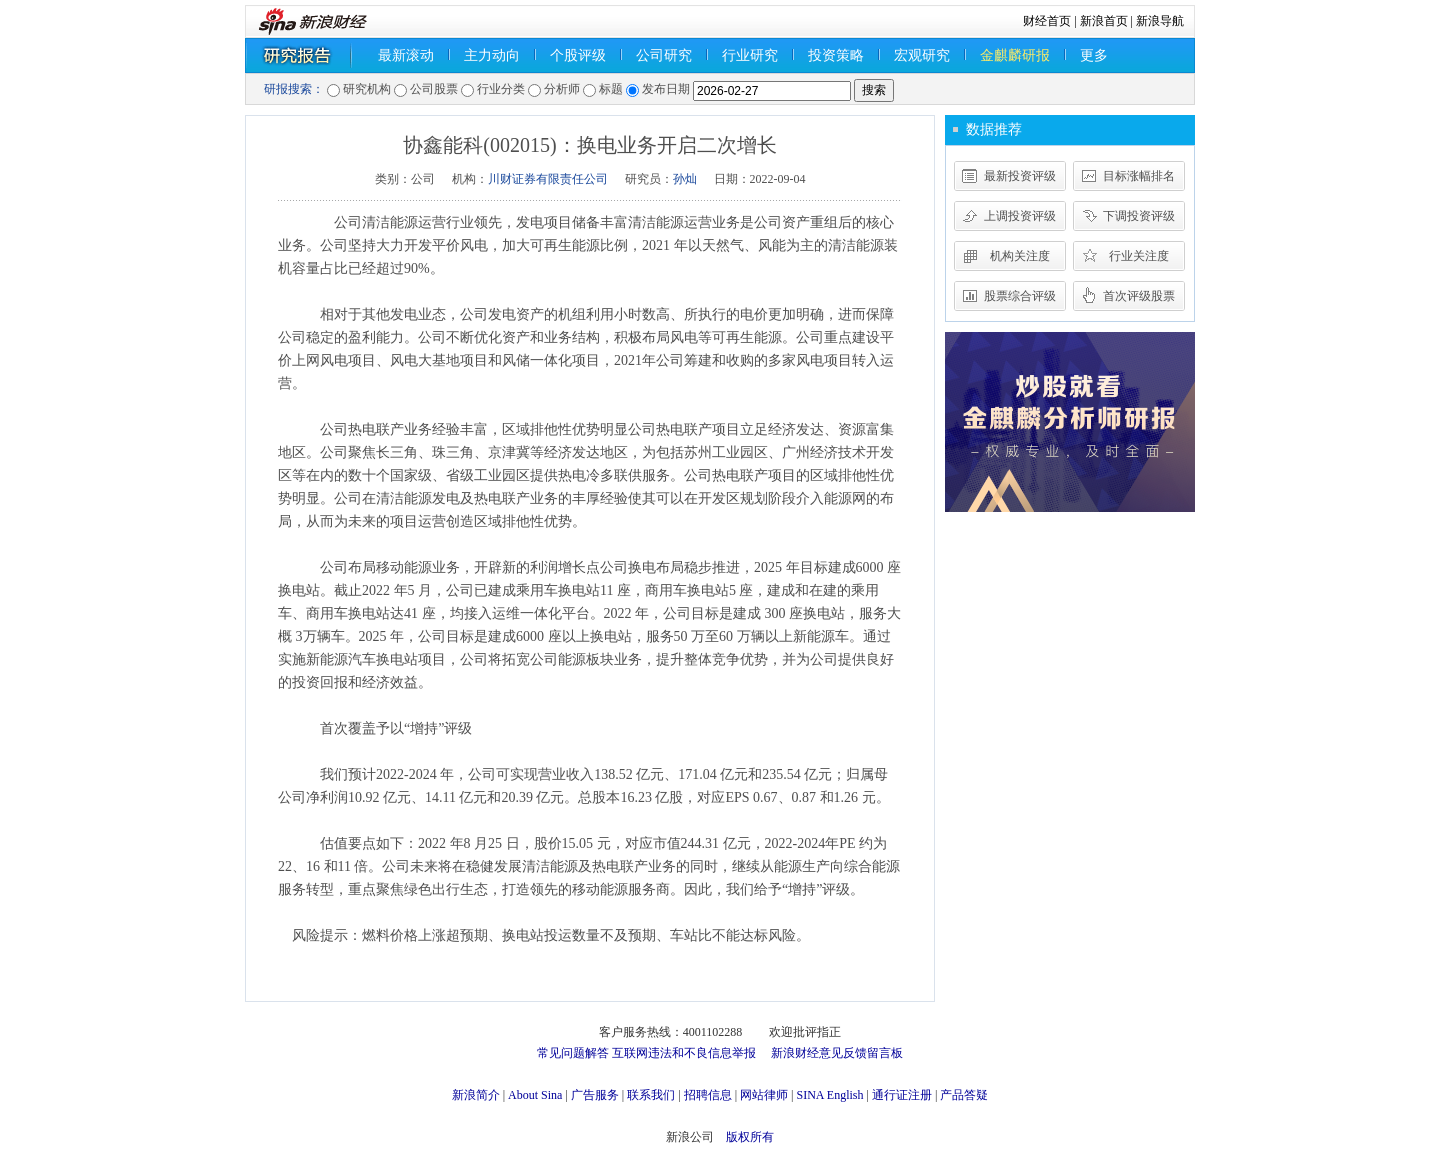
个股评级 (578, 55)
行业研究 (750, 55)
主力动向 (492, 55)
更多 (1094, 55)
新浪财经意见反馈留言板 (837, 1053)
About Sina (535, 1095)
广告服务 (595, 1095)
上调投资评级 (1020, 216)
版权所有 (750, 1137)
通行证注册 (902, 1095)
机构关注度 (1020, 256)
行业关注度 (1139, 256)
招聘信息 (708, 1095)
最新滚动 (406, 55)
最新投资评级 (1020, 176)
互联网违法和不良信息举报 (684, 1053)
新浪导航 (1160, 21)
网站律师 (764, 1095)
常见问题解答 (573, 1053)
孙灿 (685, 179)
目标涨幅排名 (1139, 176)
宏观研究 (922, 55)
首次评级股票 (1139, 296)
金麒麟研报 (1015, 55)
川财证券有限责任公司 (548, 179)
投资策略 (836, 55)
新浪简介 (476, 1095)
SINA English (829, 1095)
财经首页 (1047, 21)
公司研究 (664, 55)
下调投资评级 (1139, 216)
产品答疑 (964, 1095)
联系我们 (651, 1095)
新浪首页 (1104, 21)
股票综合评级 (1020, 296)
